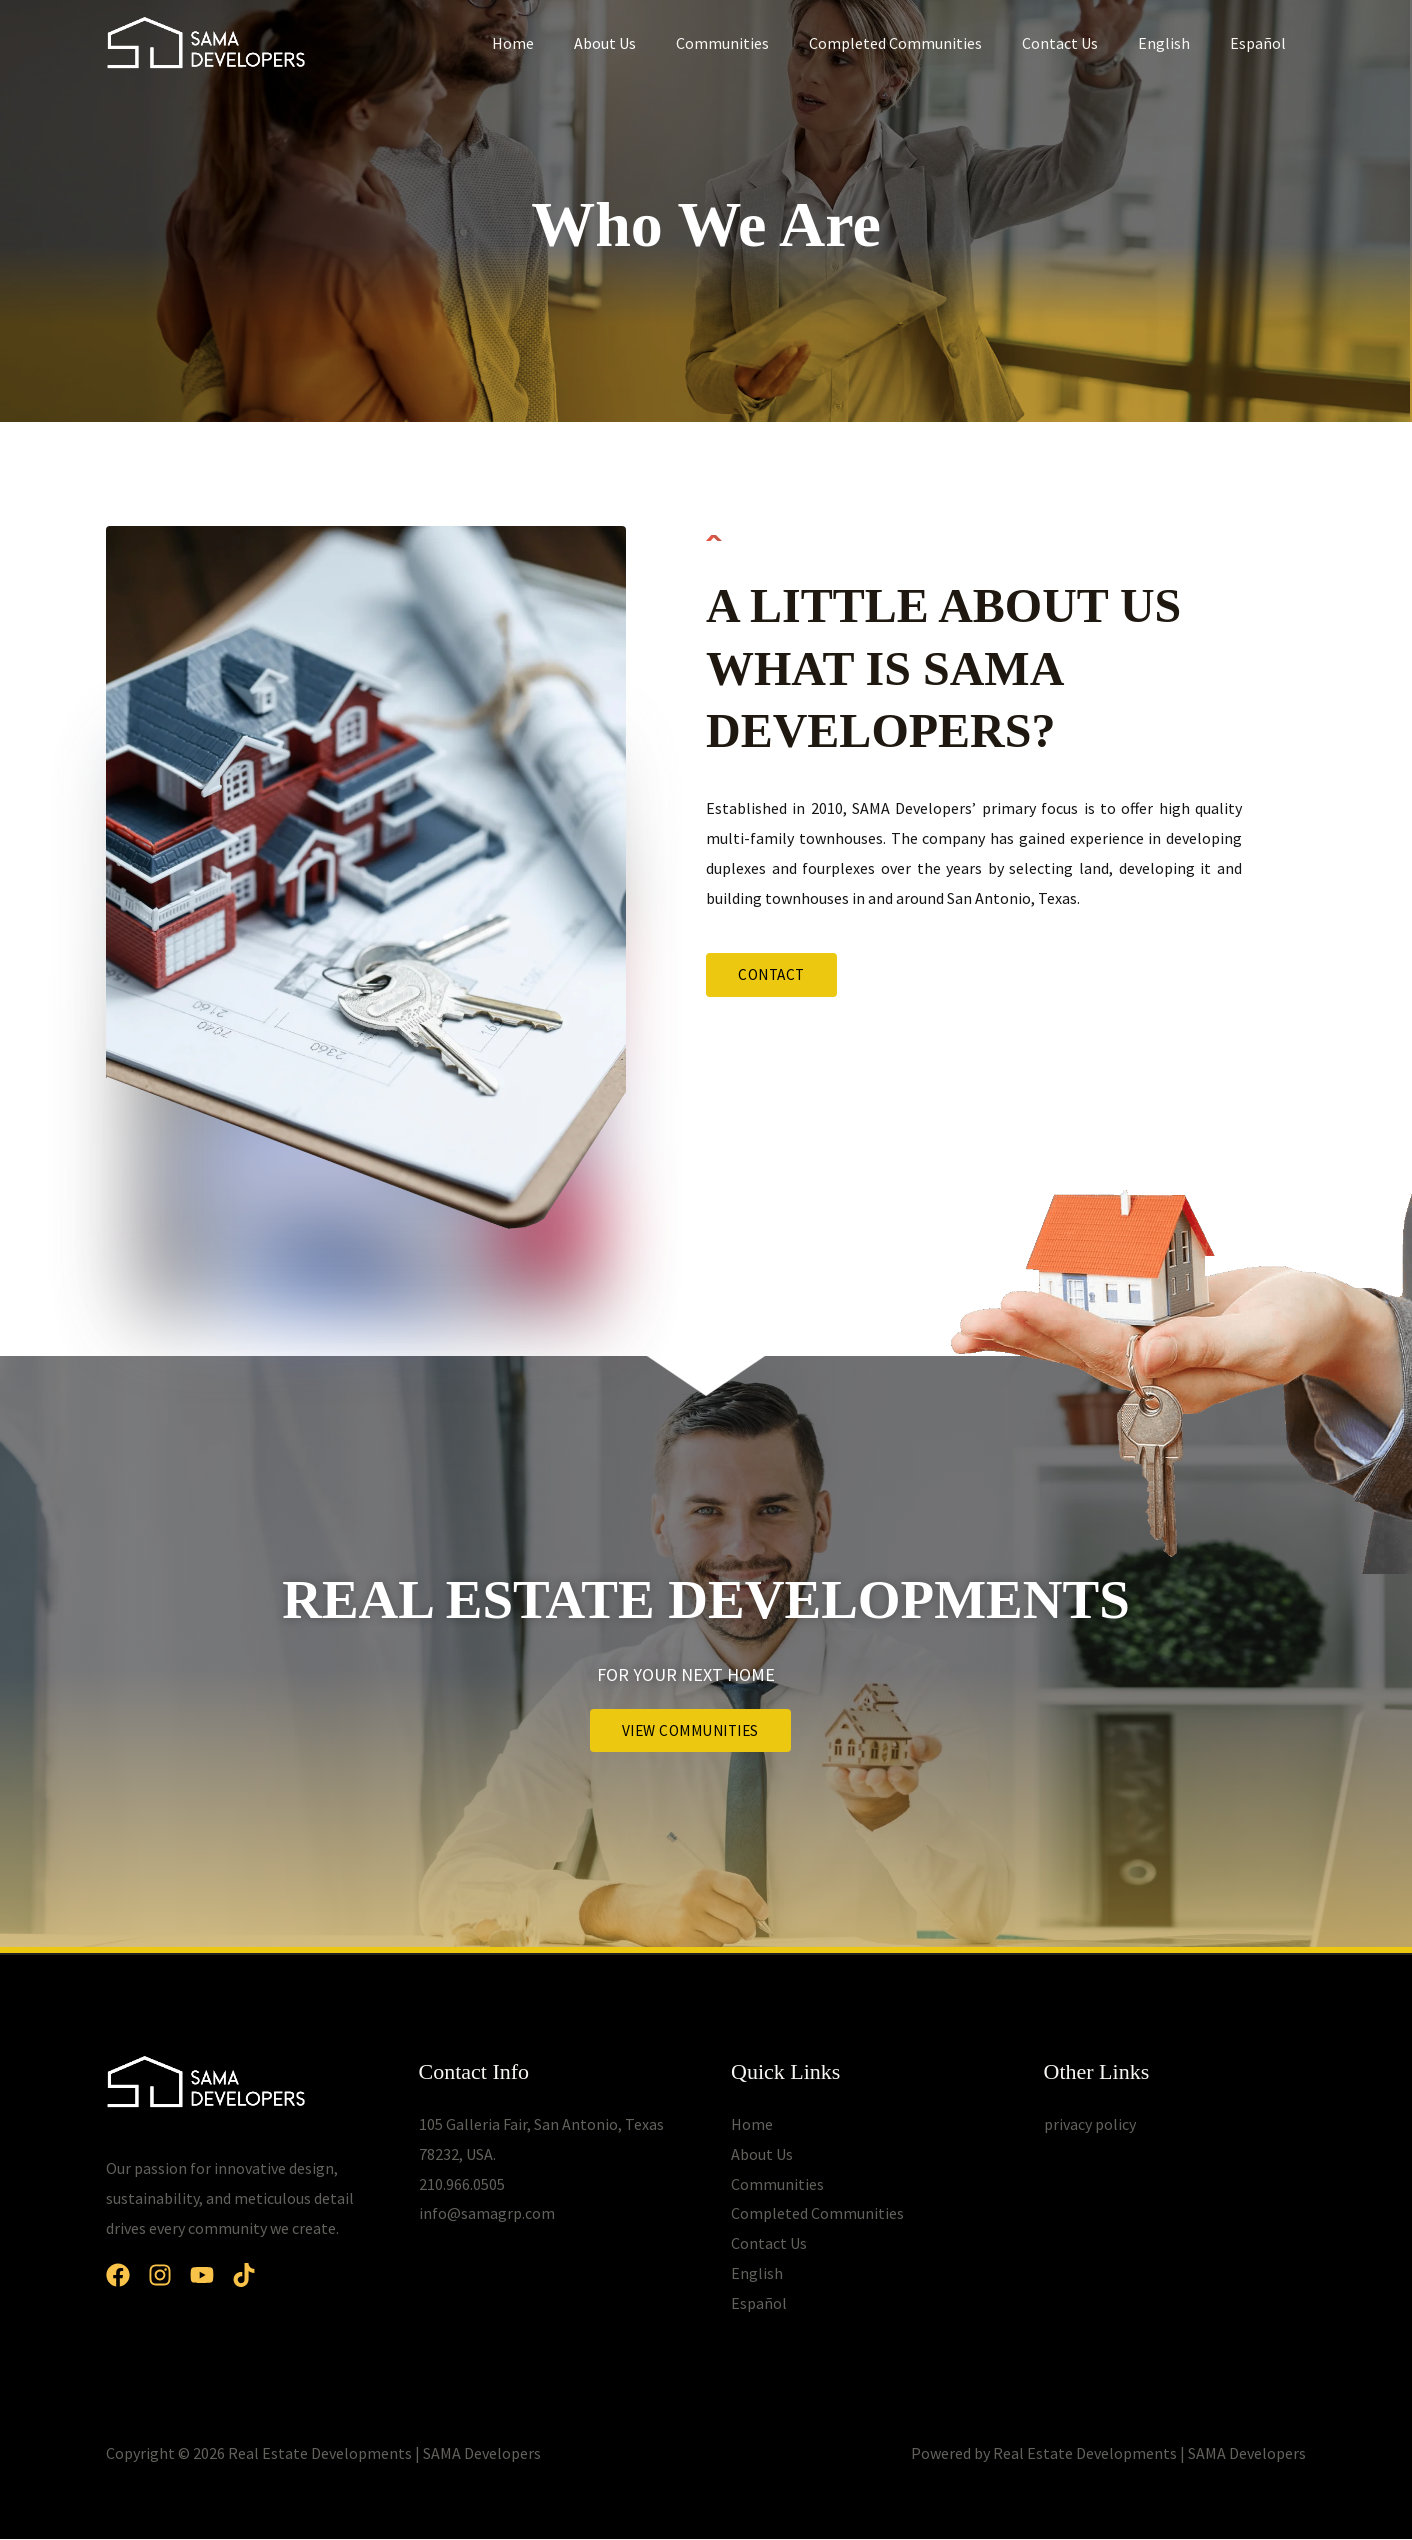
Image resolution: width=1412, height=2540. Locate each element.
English (1176, 43)
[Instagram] (172, 2276)
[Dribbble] (280, 2276)
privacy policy (1090, 2125)
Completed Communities (923, 43)
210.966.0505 (462, 2184)
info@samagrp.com (487, 2214)
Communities (758, 43)
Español (1262, 43)
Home (565, 43)
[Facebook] (118, 2276)
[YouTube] (226, 2276)
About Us (649, 43)
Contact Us (1080, 43)
